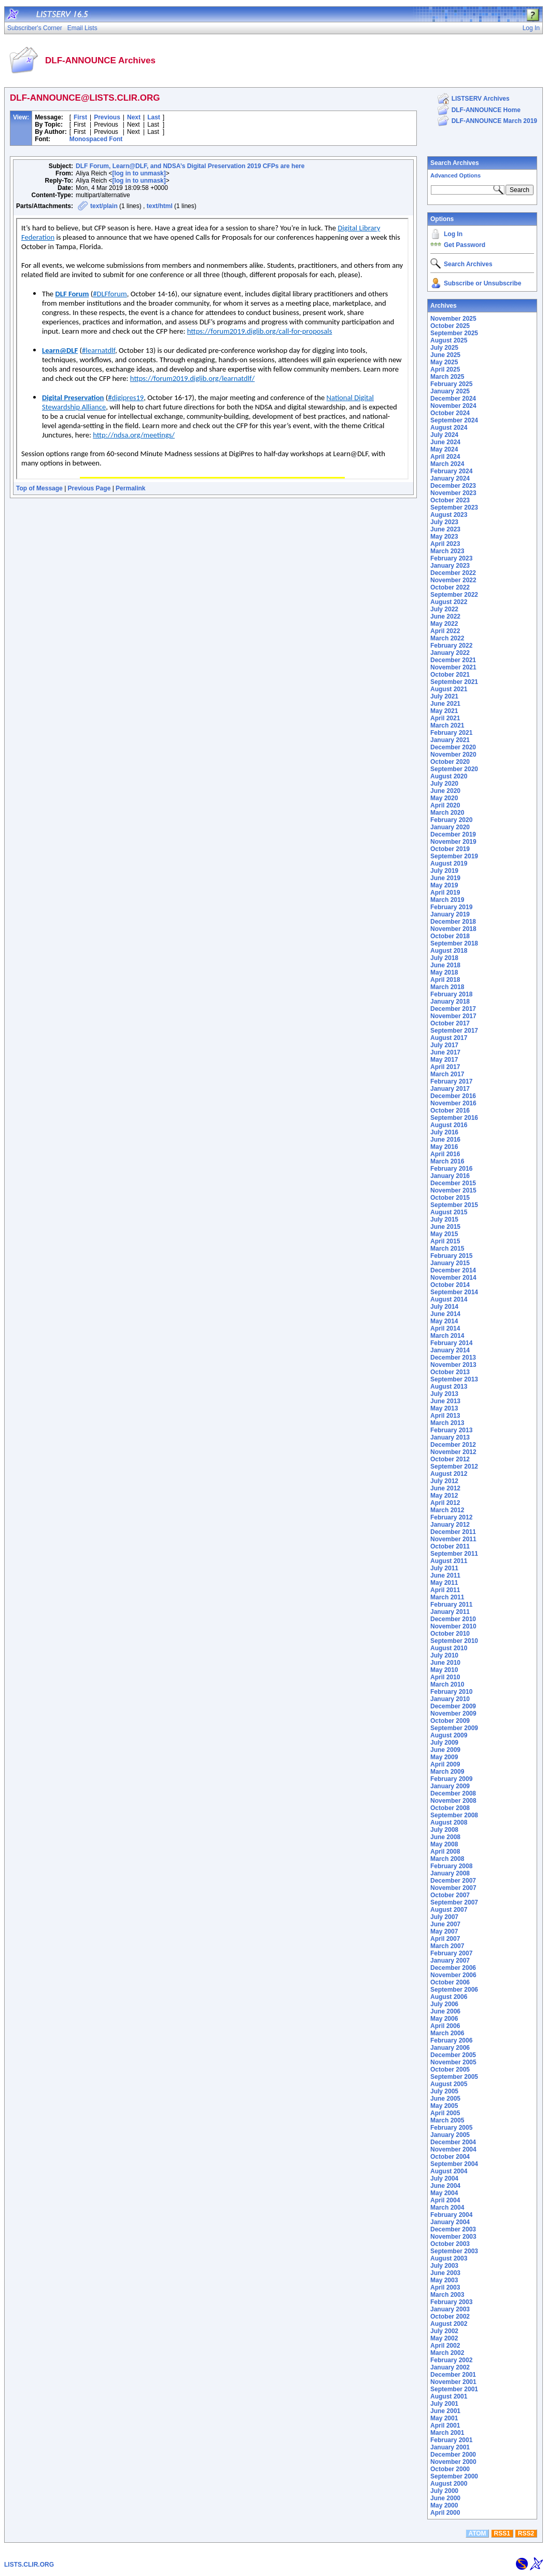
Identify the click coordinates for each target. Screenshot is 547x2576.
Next (134, 117)
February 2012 (451, 1517)
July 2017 (444, 1045)
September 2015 (454, 1205)
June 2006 (445, 2011)
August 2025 (448, 340)
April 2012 (445, 1502)
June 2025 (445, 355)
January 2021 (450, 740)
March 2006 (447, 2033)
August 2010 (448, 1648)
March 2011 (447, 1597)
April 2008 (445, 1851)
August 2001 (448, 2396)
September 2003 (454, 2251)
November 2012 (453, 1452)
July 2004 (444, 2178)
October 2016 (450, 1110)
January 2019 (450, 914)
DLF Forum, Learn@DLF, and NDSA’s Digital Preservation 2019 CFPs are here (190, 166)
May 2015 (444, 1234)
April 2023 (445, 543)
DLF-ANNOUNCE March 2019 (494, 121)
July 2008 (444, 1829)
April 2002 (445, 2345)
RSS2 (526, 2533)
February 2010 (451, 1691)
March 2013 (447, 1423)
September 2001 (454, 2389)
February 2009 (451, 1779)
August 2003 (448, 2258)
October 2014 (450, 1285)
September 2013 (454, 1379)
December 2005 (453, 2055)
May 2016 (444, 1146)
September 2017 (454, 1030)
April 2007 (445, 1938)
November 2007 (453, 1888)
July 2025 (444, 347)
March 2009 (447, 1771)
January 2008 (450, 1873)
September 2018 (454, 943)
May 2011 (444, 1582)
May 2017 (444, 1059)
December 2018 (453, 921)
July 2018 (444, 958)
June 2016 (445, 1139)
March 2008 (447, 1858)
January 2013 (450, 1437)
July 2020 (444, 783)
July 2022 (444, 609)
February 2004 (451, 2214)
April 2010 (445, 1677)
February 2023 (451, 558)
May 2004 (444, 2193)
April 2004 (445, 2200)
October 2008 (450, 1808)
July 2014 (444, 1306)
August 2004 (448, 2171)
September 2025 (454, 333)
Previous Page (89, 488)
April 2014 (445, 1328)
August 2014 (448, 1299)
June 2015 (445, 1226)
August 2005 (448, 2084)
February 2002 (451, 2360)
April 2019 (445, 892)
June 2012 (445, 1488)
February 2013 (451, 1430)
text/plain (104, 206)
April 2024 (445, 456)
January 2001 (450, 2447)
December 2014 (453, 1270)
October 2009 (450, 1720)
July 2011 (444, 1568)
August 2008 (448, 1822)
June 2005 (445, 2098)
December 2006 (453, 1967)
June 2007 (445, 1924)
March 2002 (447, 2352)
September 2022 (454, 594)
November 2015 (453, 1190)
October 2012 (450, 1459)
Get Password (464, 245)
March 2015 (447, 1248)
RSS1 (502, 2533)
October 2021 (450, 674)
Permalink (130, 488)
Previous (107, 117)
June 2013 (445, 1401)
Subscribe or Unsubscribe (482, 283)
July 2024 (444, 435)
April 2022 (445, 631)
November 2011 (453, 1539)
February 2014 (451, 1343)
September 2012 (454, 1466)
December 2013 (453, 1357)
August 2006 (448, 1996)
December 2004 (453, 2142)
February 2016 (451, 1168)
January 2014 (450, 1350)
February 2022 (451, 645)
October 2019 (450, 849)
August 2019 (448, 863)
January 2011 (450, 1611)
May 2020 (444, 798)
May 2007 (444, 1931)
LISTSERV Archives (481, 98)
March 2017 (447, 1074)
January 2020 (450, 827)
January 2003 (450, 2309)
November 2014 (453, 1277)
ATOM (477, 2533)
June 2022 (445, 616)
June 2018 (445, 965)
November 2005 (453, 2062)
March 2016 (447, 1161)
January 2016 (450, 1176)
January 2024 (450, 478)
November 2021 (453, 667)
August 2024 (448, 427)
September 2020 (454, 769)
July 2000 (444, 2491)
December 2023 (453, 485)
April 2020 (445, 805)
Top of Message (39, 488)
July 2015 (444, 1219)
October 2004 (450, 2156)
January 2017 (450, 1088)
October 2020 (450, 761)
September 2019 (454, 856)
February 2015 (451, 1255)
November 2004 (453, 2149)
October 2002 (450, 2316)
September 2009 (454, 1728)
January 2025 (450, 391)
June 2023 (445, 529)
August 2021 (448, 689)
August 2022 (448, 602)
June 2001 (445, 2411)
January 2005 (450, 2135)
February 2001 (451, 2440)
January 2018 (450, 1001)
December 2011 (453, 1532)
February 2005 (451, 2127)
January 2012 (450, 1524)
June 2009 (445, 1749)
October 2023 (450, 500)
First (80, 117)
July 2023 (444, 522)
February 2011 (451, 1604)
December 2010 (453, 1619)
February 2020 (451, 820)
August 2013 (448, 1386)
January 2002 (450, 2367)
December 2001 (453, 2374)
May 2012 (444, 1495)
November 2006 (453, 1975)
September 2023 (454, 507)
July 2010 (444, 1655)
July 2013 (444, 1393)
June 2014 (445, 1314)
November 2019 (453, 841)
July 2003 (444, 2265)
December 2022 (453, 573)
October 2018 (450, 936)
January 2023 (450, 565)
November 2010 (453, 1626)
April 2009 (445, 1764)
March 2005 (447, 2120)
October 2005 (450, 2069)
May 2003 (444, 2280)
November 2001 (453, 2382)
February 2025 (451, 384)
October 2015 (450, 1197)
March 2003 (447, 2294)
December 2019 (453, 834)
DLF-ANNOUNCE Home (486, 110)
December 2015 (453, 1183)
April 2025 (445, 369)
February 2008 (451, 1866)
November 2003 (453, 2236)
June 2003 (445, 2273)
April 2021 (445, 718)
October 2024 (450, 413)
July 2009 (444, 1742)
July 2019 (444, 870)
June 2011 (445, 1575)
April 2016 (445, 1154)
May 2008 (444, 1844)
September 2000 (454, 2476)
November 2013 (453, 1364)
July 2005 (444, 2091)
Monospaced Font (96, 139)
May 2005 (444, 2105)
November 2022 (453, 580)
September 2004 (454, 2164)
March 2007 (447, 1946)
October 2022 (450, 587)
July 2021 (444, 696)
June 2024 (445, 442)
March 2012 (447, 1510)
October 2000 (450, 2469)
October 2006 (450, 1982)
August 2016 (448, 1125)
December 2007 (453, 1880)
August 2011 (448, 1561)
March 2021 (447, 725)
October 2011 (450, 1546)
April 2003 (445, 2287)
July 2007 (444, 1917)
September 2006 (454, 1989)
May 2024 (444, 449)
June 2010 (445, 1662)
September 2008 (454, 1815)
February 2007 (451, 1953)
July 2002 (444, 2331)
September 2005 (454, 2076)
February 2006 (451, 2040)
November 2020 (453, 754)
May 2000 (444, 2505)
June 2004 (445, 2185)
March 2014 (447, 1335)
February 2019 (451, 907)
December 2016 (453, 1096)
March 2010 (447, 1684)
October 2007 (450, 1895)
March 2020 (447, 812)
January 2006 (450, 2047)
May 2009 (444, 1757)
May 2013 (444, 1408)
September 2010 (454, 1641)
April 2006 (445, 2026)
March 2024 (447, 464)
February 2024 (451, 471)
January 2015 (450, 1263)
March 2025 (447, 376)
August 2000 (448, 2483)
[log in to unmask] (138, 173)
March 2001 (447, 2432)
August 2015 (448, 1212)
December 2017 (453, 1008)
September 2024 (454, 420)
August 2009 (448, 1735)
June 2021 (445, 703)
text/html (160, 206)
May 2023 (444, 536)
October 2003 (450, 2244)
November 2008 (453, 1800)
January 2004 (450, 2222)
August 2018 (448, 950)
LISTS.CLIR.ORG (29, 2564)
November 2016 (453, 1103)
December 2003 (453, 2229)
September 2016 (454, 1117)
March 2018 (447, 987)
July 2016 (444, 1132)
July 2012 (444, 1481)
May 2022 (444, 623)
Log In (453, 234)
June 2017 (445, 1052)
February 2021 (451, 732)
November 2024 (453, 405)
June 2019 (445, 878)
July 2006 (444, 2004)
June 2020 (445, 790)
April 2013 (445, 1415)
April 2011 (445, 1590)
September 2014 (454, 1292)
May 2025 (444, 362)
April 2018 (445, 979)
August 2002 (448, 2323)
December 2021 (453, 660)
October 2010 (450, 1633)
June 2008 (445, 1837)
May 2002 (444, 2338)
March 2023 (447, 551)
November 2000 (453, 2461)
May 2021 (444, 711)
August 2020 (448, 776)
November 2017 (453, 1016)
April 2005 (445, 2113)
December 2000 (453, 2454)
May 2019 (444, 885)
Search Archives (454, 163)
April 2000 (445, 2512)
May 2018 (444, 972)
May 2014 (444, 1321)
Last (153, 117)
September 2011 (454, 1553)
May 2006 (444, 2018)
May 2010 (444, 1670)
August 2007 (448, 1909)
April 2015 (445, 1241)
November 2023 (453, 493)
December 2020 (453, 747)
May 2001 (444, 2418)
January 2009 (450, 1786)
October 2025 (450, 326)
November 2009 (453, 1713)
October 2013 (450, 1372)
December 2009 (453, 1706)
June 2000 (445, 2498)
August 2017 (448, 1038)
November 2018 (453, 929)
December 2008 (453, 1793)
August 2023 (448, 514)
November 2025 (453, 318)
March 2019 (447, 899)
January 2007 (450, 1960)
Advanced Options (455, 175)
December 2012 (453, 1444)
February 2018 (451, 994)
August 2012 (448, 1473)
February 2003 (451, 2302)
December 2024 (453, 398)
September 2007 (454, 1902)
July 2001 (444, 2403)
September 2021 (454, 682)
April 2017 (445, 1067)
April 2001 (445, 2425)
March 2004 (447, 2207)
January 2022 (450, 652)
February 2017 (451, 1081)
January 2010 (450, 1699)
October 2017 (450, 1023)
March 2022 (447, 638)
